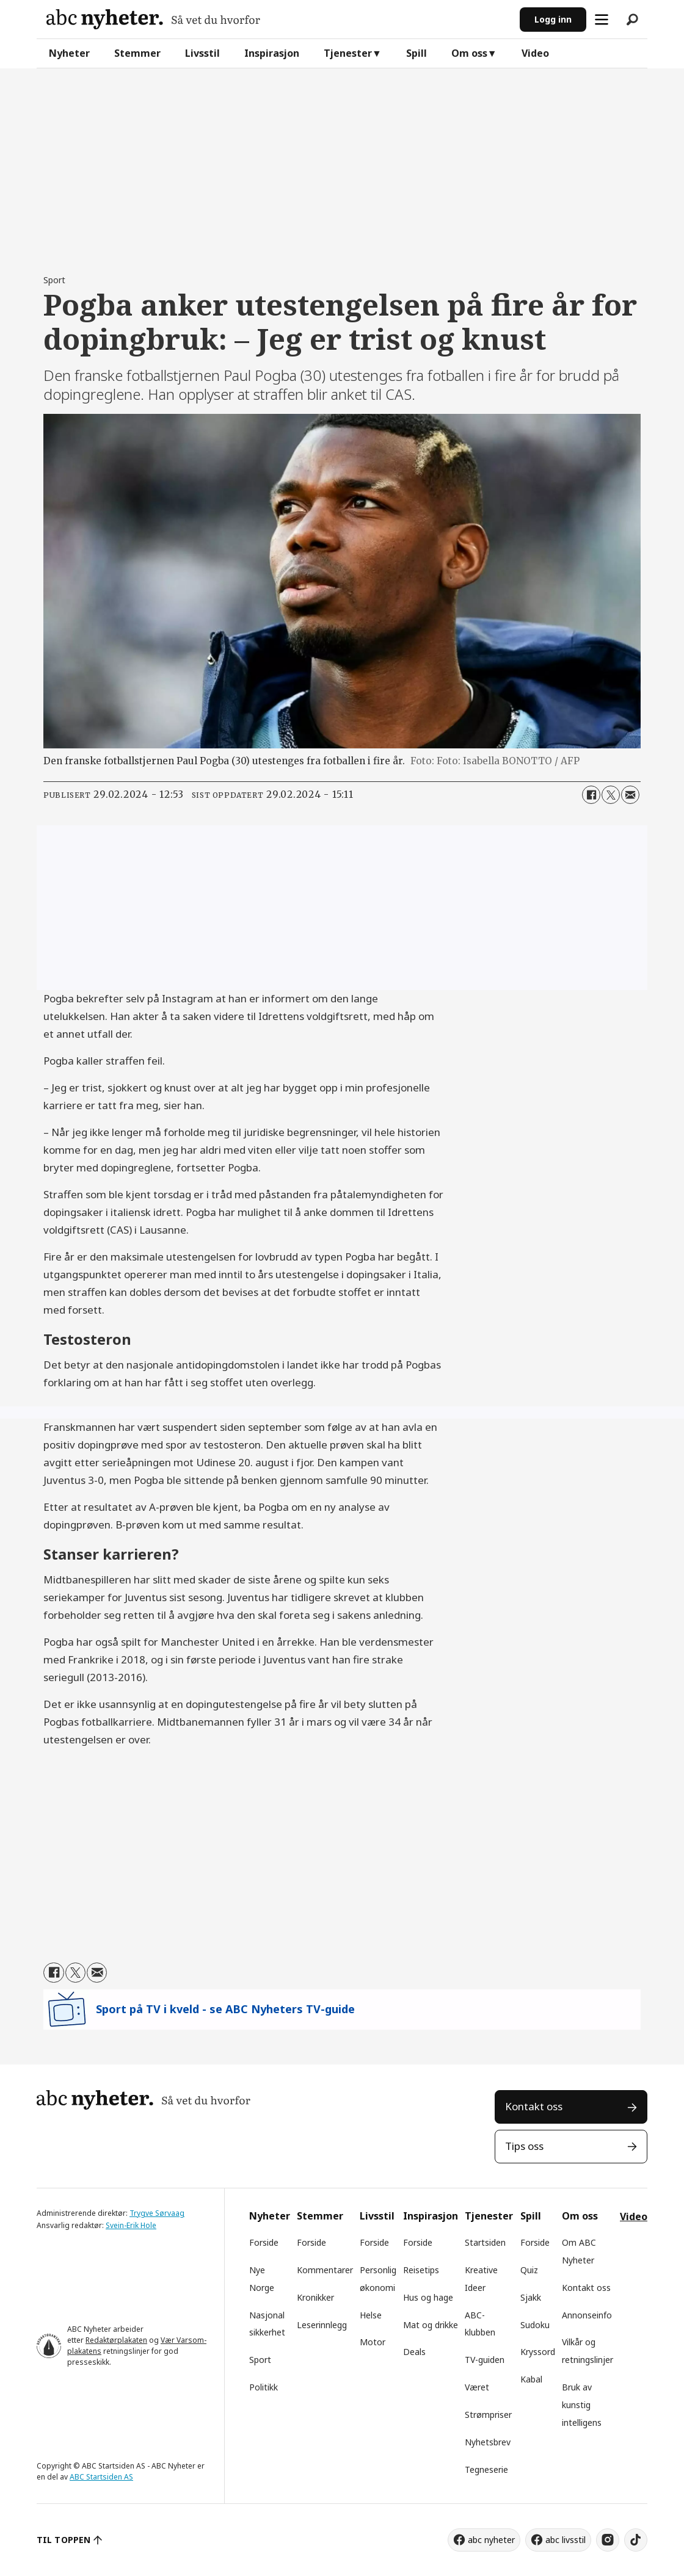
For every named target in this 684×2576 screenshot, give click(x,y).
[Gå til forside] (153, 19)
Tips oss (524, 2146)
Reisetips (421, 2270)
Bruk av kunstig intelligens (582, 2404)
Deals (414, 2351)
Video (535, 53)
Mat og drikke (430, 2325)
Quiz (529, 2270)
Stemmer (137, 53)
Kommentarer (325, 2270)
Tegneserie (486, 2469)
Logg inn (553, 19)
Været (477, 2387)
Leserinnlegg (322, 2325)
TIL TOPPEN (63, 2539)
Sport (260, 2359)
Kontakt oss (533, 2106)
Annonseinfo (587, 2315)
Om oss (469, 53)
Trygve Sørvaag (156, 2213)
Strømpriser (488, 2414)
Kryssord (537, 2351)
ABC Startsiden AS (101, 2477)
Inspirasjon (271, 53)
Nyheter (69, 53)
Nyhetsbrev (488, 2442)
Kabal (531, 2379)
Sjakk (530, 2297)
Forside (263, 2242)
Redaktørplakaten (116, 2340)
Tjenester (348, 53)
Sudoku (535, 2325)
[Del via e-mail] (630, 795)
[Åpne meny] (602, 19)
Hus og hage (428, 2297)
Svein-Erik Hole (131, 2225)
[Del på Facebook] (591, 795)
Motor (372, 2342)
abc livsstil (565, 2539)
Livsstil (202, 53)
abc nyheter (491, 2539)
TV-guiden (484, 2359)
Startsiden (485, 2242)
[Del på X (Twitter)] (611, 795)
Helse (371, 2315)
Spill (416, 53)
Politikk (263, 2387)
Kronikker (315, 2297)
